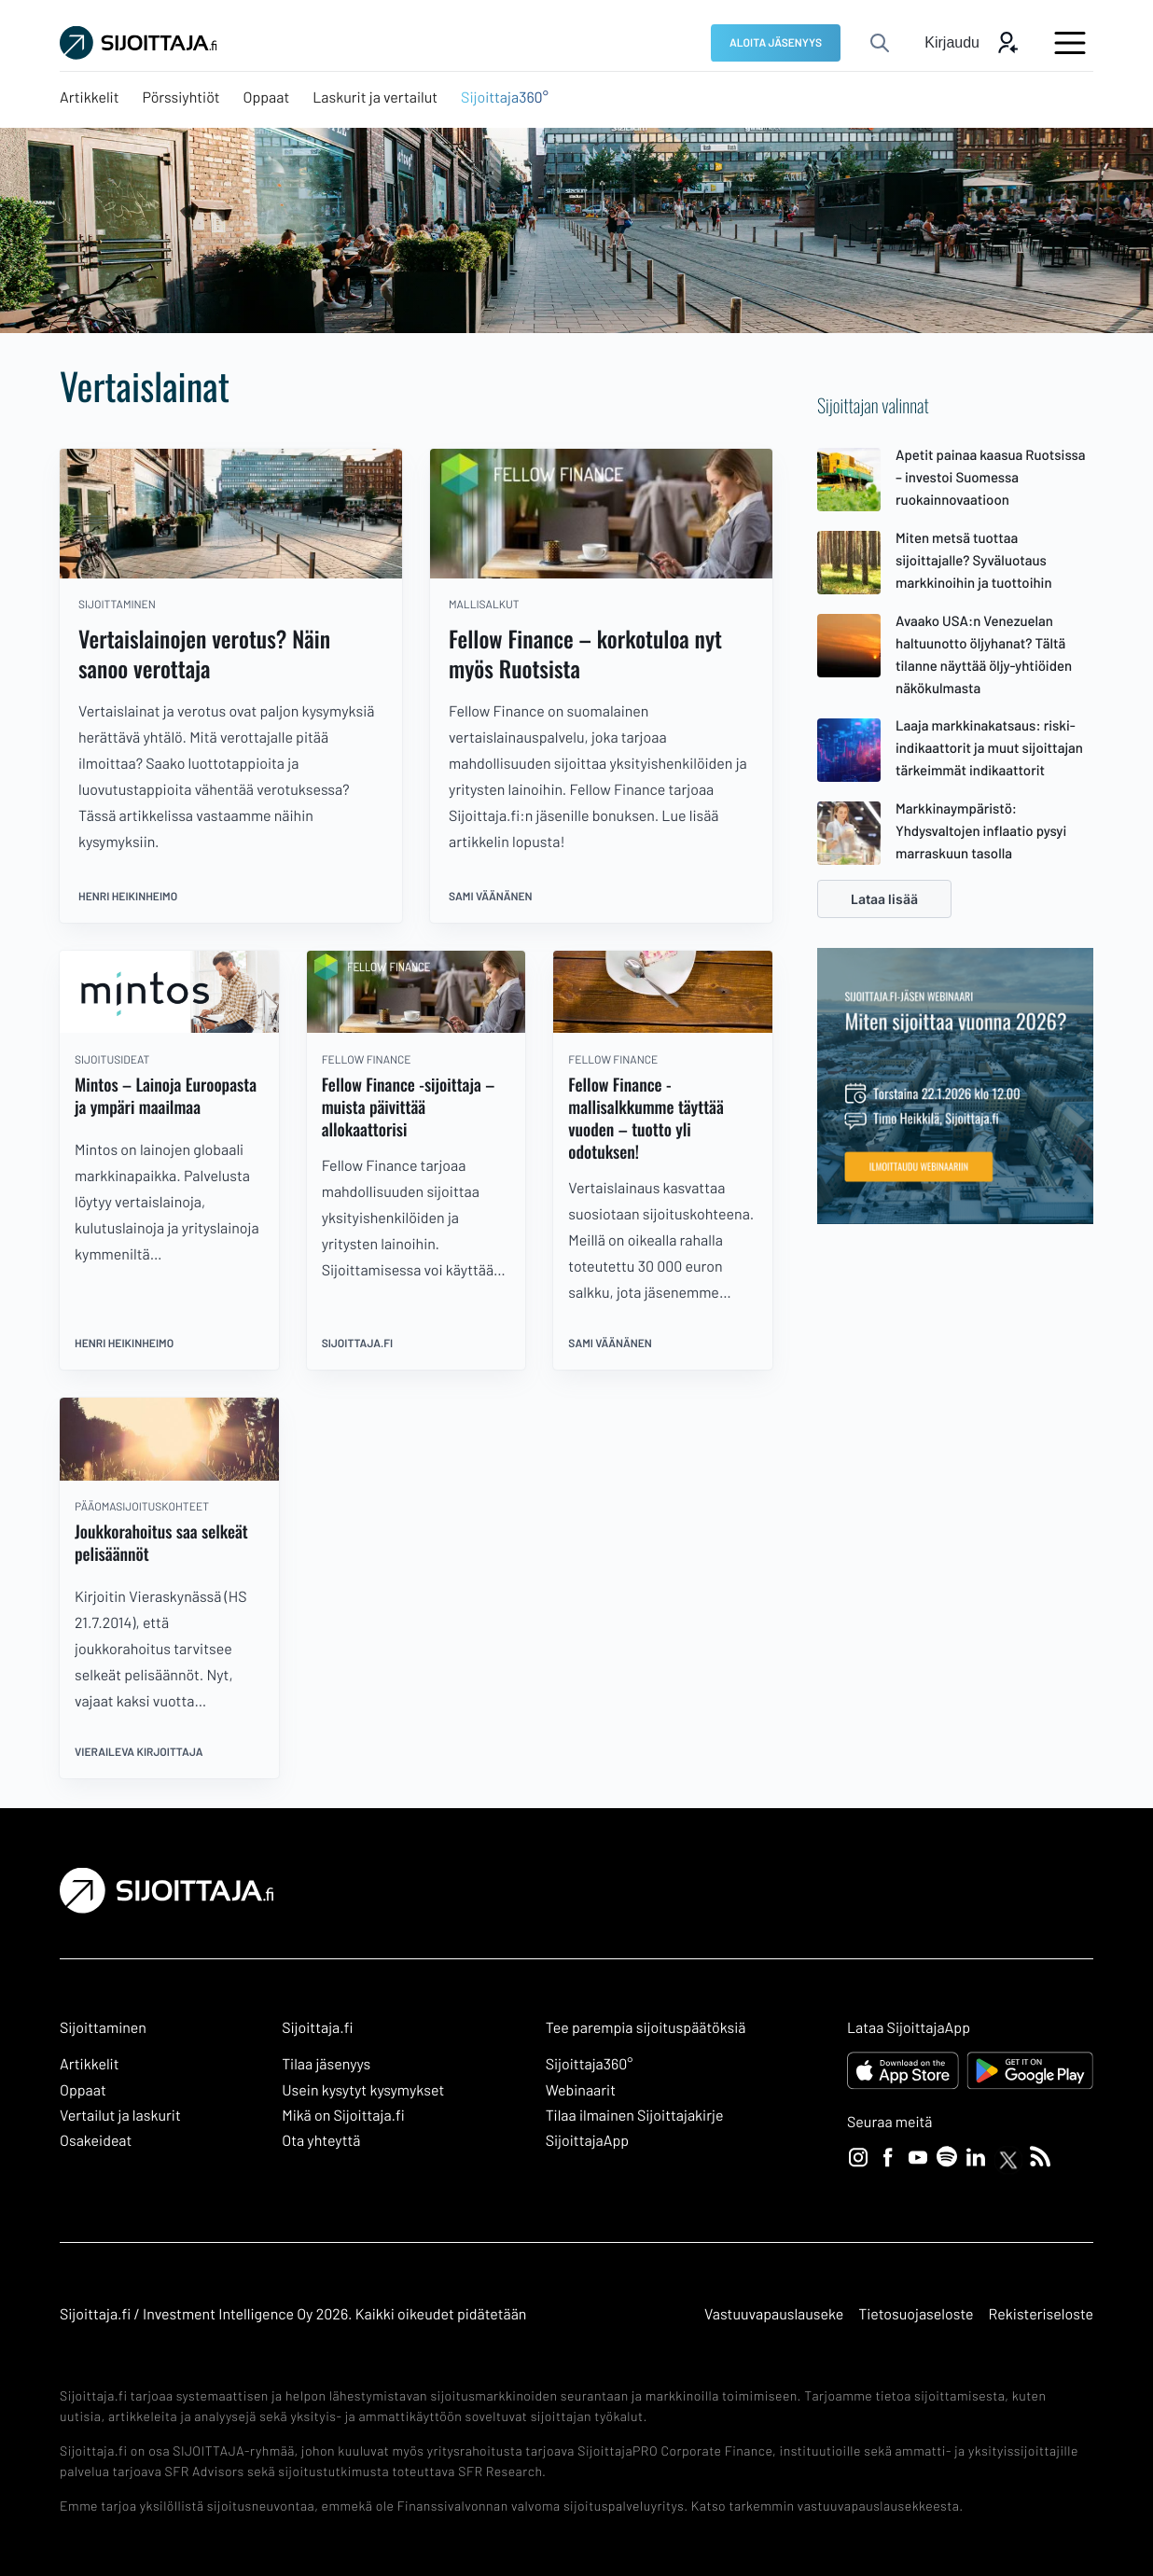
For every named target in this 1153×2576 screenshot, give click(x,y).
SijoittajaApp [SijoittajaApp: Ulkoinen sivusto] (587, 2141)
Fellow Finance (366, 1059)
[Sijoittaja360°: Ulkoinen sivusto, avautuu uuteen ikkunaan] (505, 98)
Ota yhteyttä (321, 2141)
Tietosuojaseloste (915, 2314)
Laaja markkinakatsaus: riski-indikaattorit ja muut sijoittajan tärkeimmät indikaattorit (989, 747)
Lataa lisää (884, 899)
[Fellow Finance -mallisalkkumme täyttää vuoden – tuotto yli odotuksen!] (662, 1028)
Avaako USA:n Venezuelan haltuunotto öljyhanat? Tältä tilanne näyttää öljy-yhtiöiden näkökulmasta (984, 654)
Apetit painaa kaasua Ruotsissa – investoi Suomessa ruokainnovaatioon (991, 477)
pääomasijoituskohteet (142, 1506)
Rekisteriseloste (1041, 2314)
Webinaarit (581, 2090)
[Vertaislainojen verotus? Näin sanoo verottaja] (231, 573)
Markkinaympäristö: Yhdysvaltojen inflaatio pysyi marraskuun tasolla (981, 830)
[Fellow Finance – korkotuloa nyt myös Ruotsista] (601, 573)
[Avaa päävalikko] (1070, 43)
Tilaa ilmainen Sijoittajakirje (635, 2115)
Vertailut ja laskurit (120, 2115)
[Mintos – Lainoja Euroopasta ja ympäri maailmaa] (169, 1028)
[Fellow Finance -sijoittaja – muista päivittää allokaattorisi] (416, 1028)
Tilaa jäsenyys (326, 2064)
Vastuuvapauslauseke (773, 2314)
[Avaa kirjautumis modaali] (971, 43)
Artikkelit (89, 2064)
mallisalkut (484, 604)
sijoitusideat (112, 1059)
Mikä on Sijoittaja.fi (343, 2115)
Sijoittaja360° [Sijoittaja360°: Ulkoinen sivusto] (589, 2064)
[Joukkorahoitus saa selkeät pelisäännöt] (169, 1475)
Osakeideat (96, 2141)
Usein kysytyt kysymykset (363, 2090)
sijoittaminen (117, 604)
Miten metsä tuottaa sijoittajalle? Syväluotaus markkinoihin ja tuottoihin (974, 560)
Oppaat (83, 2090)
